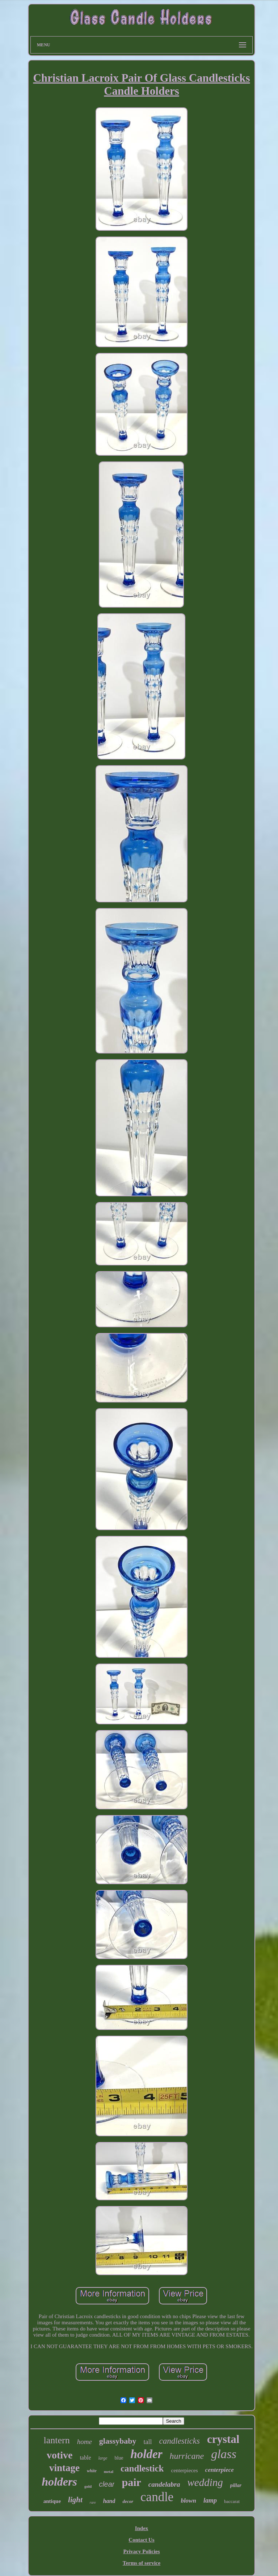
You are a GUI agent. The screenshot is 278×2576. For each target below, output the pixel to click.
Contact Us (141, 2540)
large (103, 2458)
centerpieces (184, 2470)
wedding (205, 2482)
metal (108, 2471)
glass (223, 2454)
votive (60, 2455)
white (92, 2470)
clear (106, 2484)
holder (147, 2454)
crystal (223, 2439)
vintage (64, 2467)
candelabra (164, 2484)
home (84, 2441)
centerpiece (219, 2469)
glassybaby (117, 2440)
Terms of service (141, 2563)
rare (93, 2502)
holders (59, 2481)
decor (127, 2501)
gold (88, 2486)
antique (52, 2501)
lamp (210, 2500)
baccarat (232, 2501)
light (75, 2499)
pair (131, 2482)
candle (156, 2497)
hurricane (187, 2456)
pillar (235, 2485)
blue (118, 2458)
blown (188, 2500)
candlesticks (179, 2440)
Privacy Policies (141, 2551)
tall (148, 2441)
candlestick (142, 2468)
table (85, 2457)
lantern (56, 2440)
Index (141, 2528)
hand (109, 2501)
